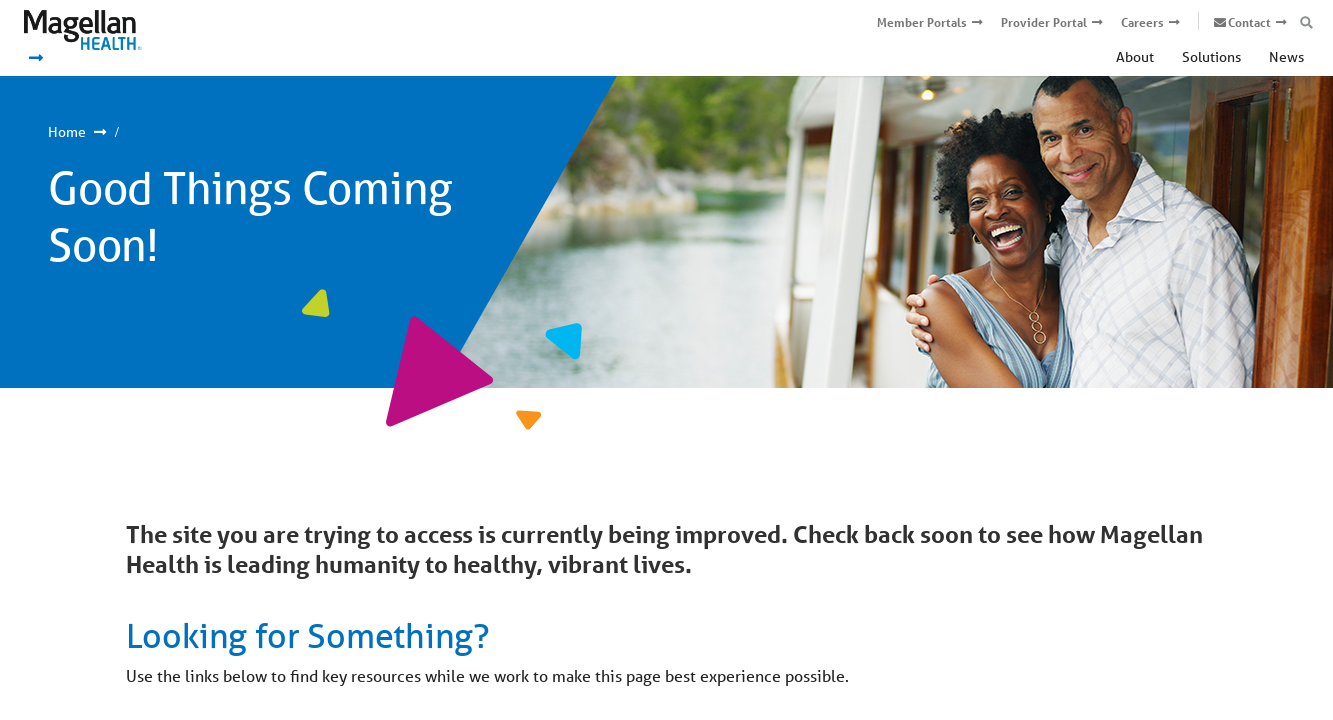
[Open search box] (1306, 23)
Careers (1142, 22)
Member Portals (922, 22)
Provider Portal (1044, 22)
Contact (1249, 22)
